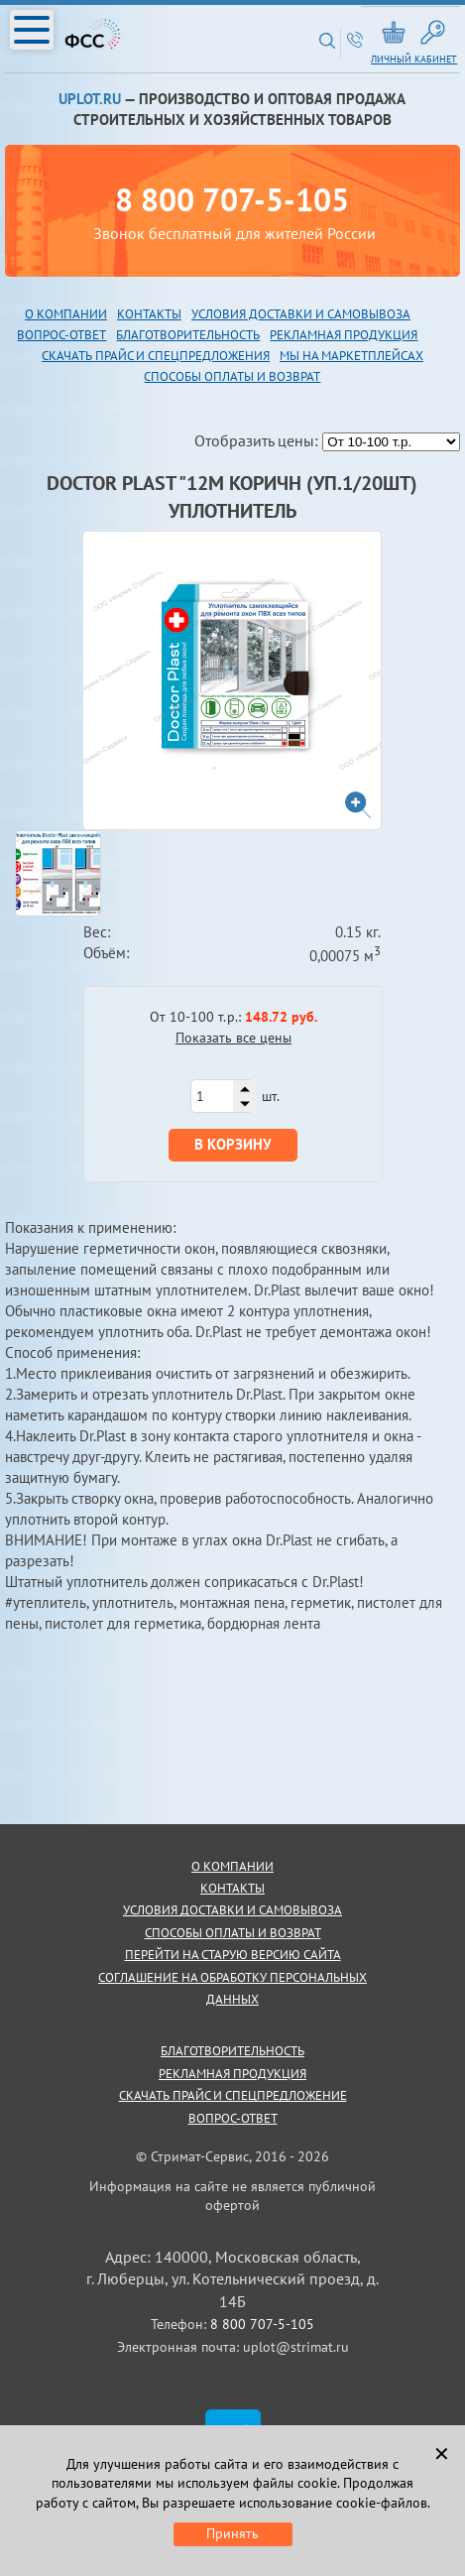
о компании (232, 1866)
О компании (66, 314)
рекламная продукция (343, 334)
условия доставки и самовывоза (232, 1909)
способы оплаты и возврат (233, 1932)
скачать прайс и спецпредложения (156, 355)
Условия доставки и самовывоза (300, 314)
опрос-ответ (65, 334)
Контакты (149, 314)
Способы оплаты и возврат (232, 376)
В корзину (233, 1144)
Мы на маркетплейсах (351, 355)
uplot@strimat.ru (296, 2347)
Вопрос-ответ (233, 2118)
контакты (232, 1888)
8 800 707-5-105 (232, 199)
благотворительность (188, 334)
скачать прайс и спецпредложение (233, 2095)
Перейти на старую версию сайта (233, 1954)
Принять (232, 2533)
